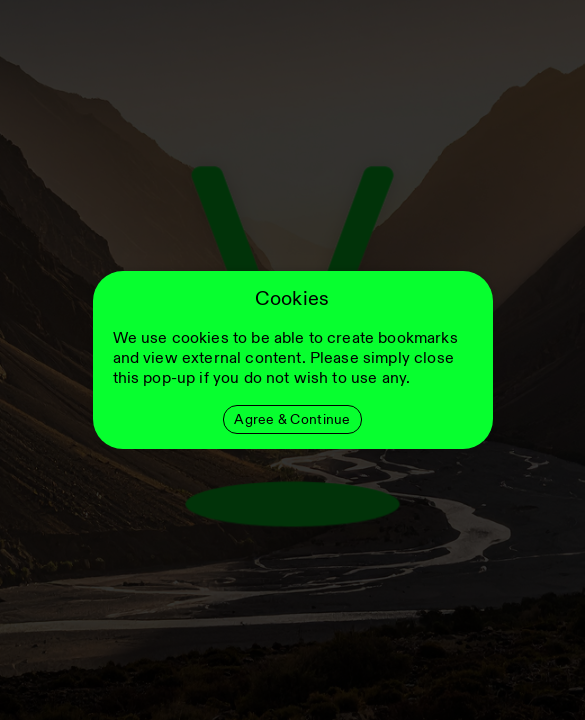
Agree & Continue (292, 419)
